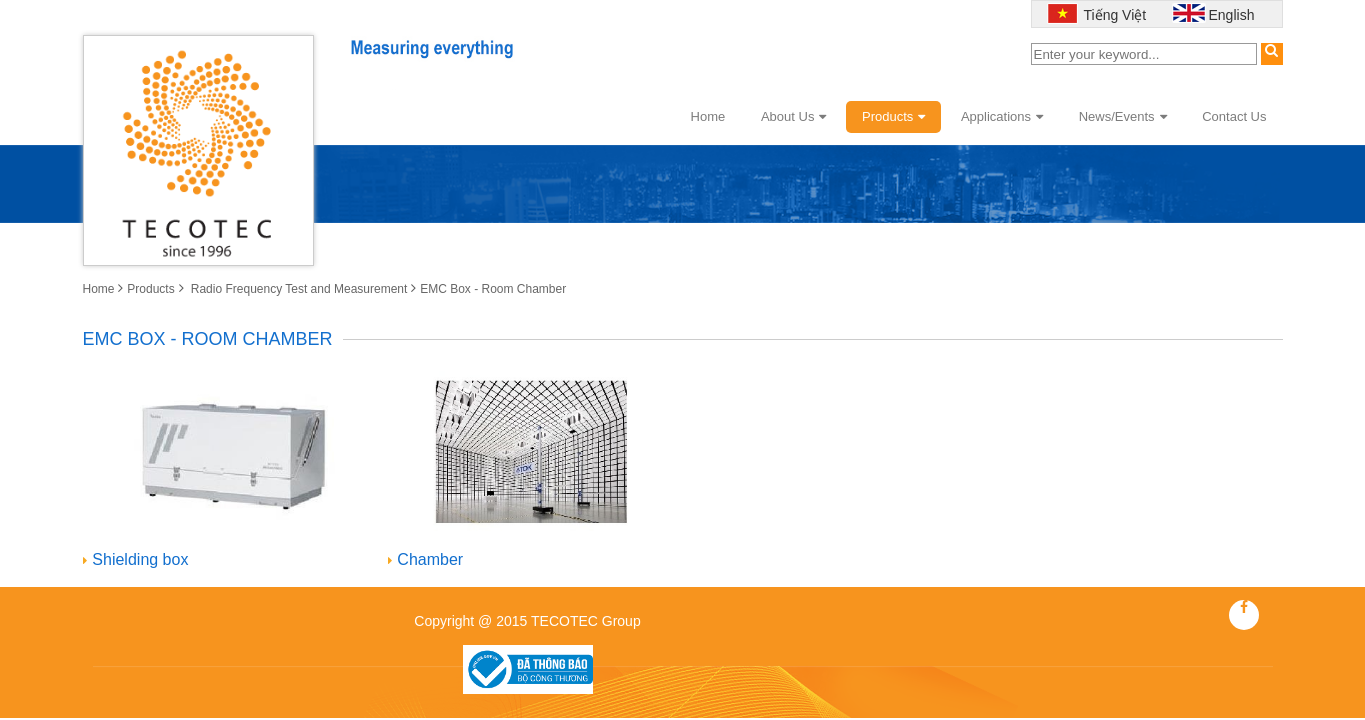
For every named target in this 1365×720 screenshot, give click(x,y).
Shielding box (140, 559)
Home (708, 116)
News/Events (1123, 116)
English (1232, 15)
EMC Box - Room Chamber (493, 289)
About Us (793, 116)
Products (893, 116)
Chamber (430, 559)
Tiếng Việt (1113, 15)
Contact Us (1234, 116)
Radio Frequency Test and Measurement (297, 289)
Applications (1002, 116)
